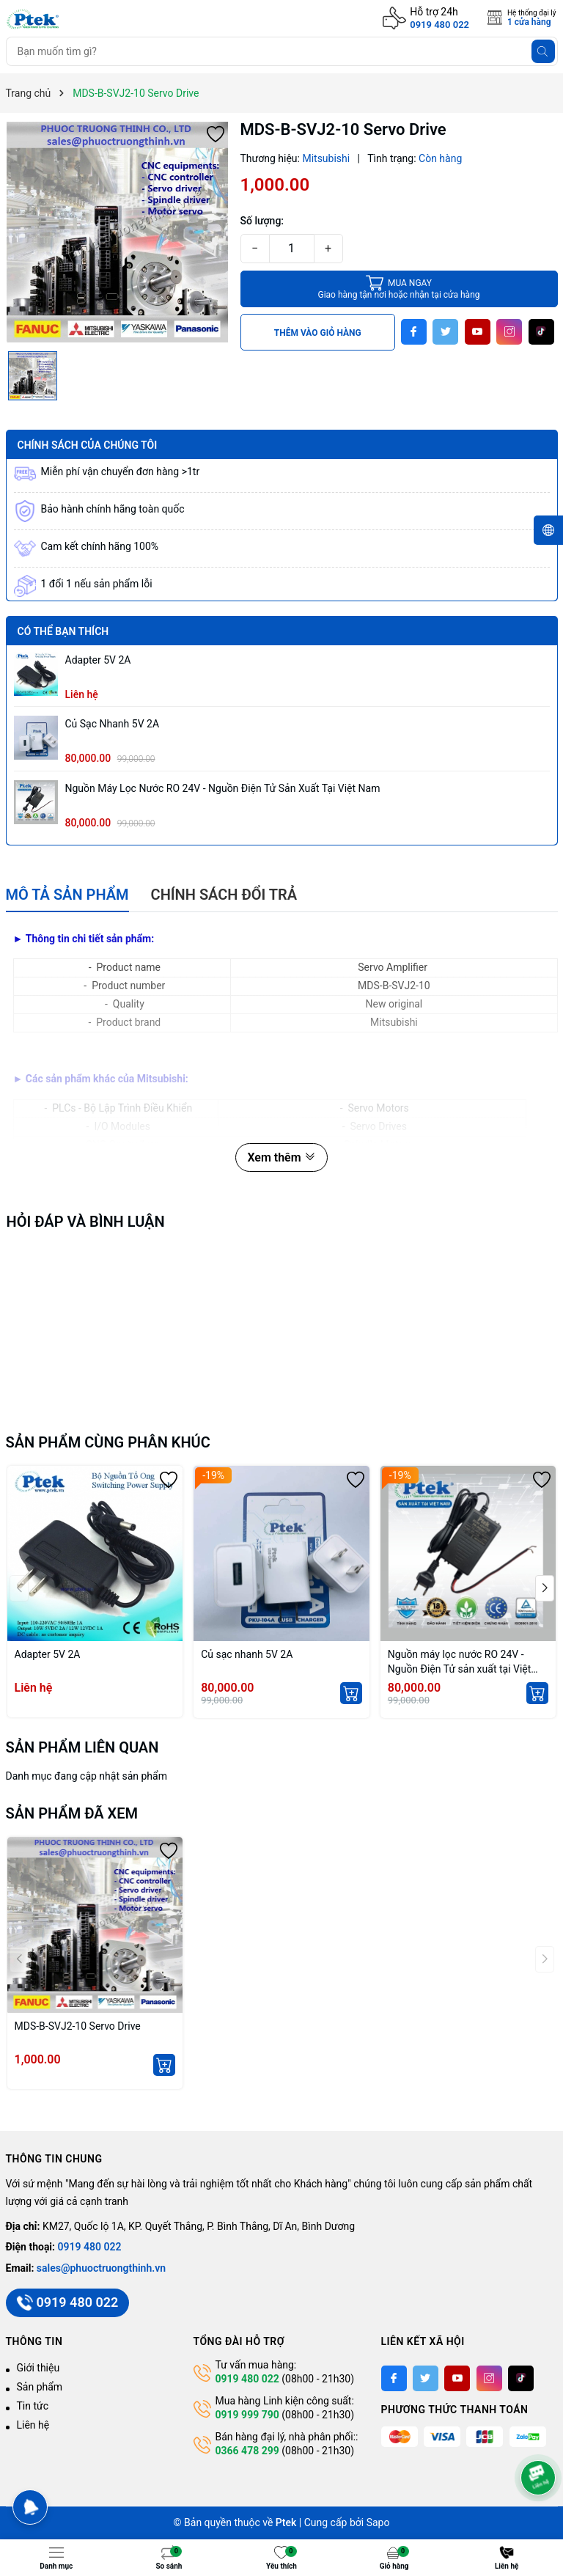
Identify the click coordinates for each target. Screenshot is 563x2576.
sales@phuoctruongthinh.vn (101, 2268)
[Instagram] (509, 332)
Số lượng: (262, 221)
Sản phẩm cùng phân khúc (108, 1442)
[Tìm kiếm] (543, 51)
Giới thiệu (38, 2368)
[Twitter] (445, 332)
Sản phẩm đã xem (72, 1813)
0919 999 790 (247, 2415)
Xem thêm (281, 1157)
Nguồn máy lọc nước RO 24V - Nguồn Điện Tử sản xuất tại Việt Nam (222, 788)
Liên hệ (33, 2425)
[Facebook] (414, 332)
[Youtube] (477, 332)
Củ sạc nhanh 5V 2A (112, 724)
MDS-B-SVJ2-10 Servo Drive (78, 2026)
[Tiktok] (541, 332)
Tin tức (33, 2406)
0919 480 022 (439, 24)
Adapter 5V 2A (98, 660)
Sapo (378, 2522)
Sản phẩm (40, 2387)
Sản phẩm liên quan (82, 1747)
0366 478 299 (247, 2450)
